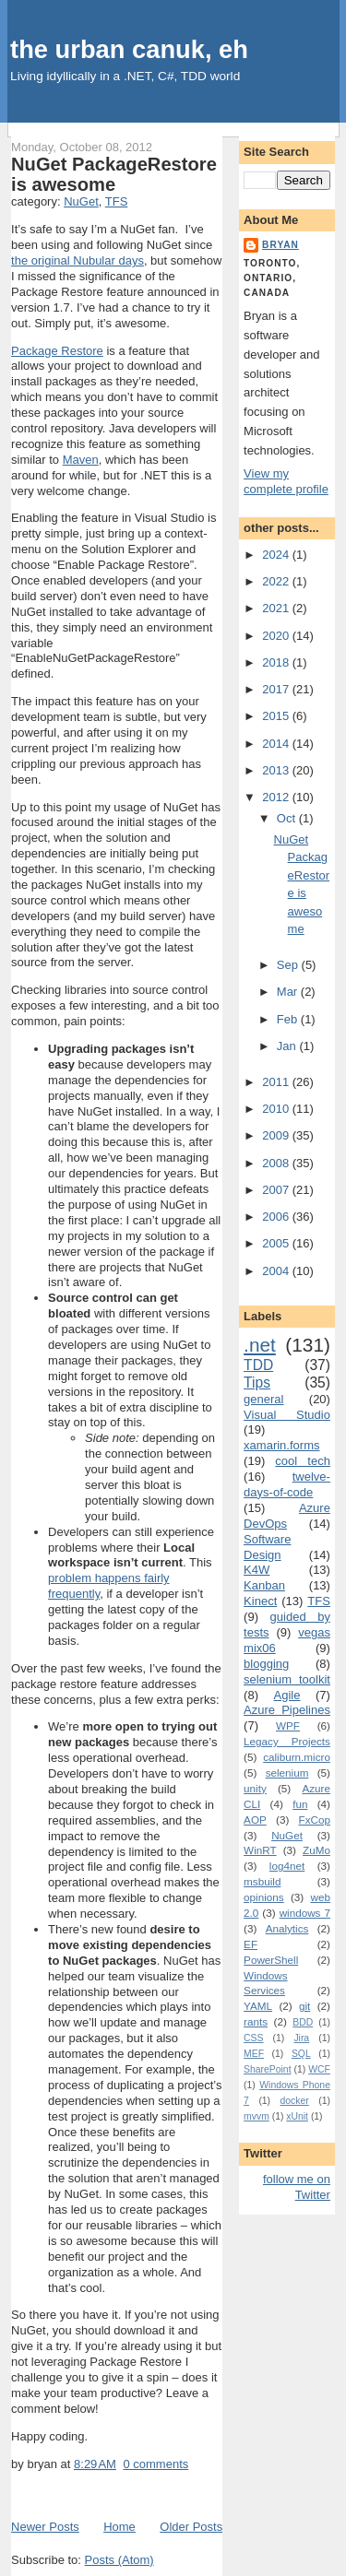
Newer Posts (45, 2527)
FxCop (314, 1820)
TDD (258, 1365)
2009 (277, 1135)
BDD (302, 2022)
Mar (289, 991)
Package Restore (57, 351)
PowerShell (271, 1960)
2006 (277, 1216)
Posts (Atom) (119, 2560)
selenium (287, 1772)
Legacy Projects (287, 1741)
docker (294, 2101)
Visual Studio (287, 1415)
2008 (277, 1163)
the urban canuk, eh (129, 49)
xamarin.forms (281, 1445)
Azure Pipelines (287, 1710)
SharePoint (267, 2069)
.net (260, 1344)
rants (256, 2021)
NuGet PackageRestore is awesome (114, 174)
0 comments (155, 2464)
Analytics (287, 1928)
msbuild (262, 1881)
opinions (264, 1897)
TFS (116, 201)
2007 (277, 1190)
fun (299, 1804)
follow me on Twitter (296, 2187)
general (263, 1399)
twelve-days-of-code (287, 1484)
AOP (255, 1820)
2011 (277, 1082)
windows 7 (305, 1913)
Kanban (264, 1585)
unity (255, 1788)
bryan (280, 245)
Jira (301, 2038)
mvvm (256, 2116)
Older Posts (191, 2527)
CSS (253, 2038)
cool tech (302, 1461)
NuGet (81, 201)
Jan (288, 1046)
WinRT (260, 1850)
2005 (277, 1243)
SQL (301, 2054)
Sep (289, 965)
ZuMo (316, 1850)
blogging (266, 1664)
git (304, 2006)
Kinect (260, 1601)
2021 (277, 608)
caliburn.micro (296, 1757)
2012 (277, 797)
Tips (257, 1382)
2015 (277, 716)
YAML (258, 2006)
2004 (277, 1271)
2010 (277, 1109)
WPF (288, 1725)
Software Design (267, 1547)
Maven (81, 460)
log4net (286, 1866)
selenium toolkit (287, 1679)
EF (250, 1944)
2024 (277, 554)
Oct (288, 818)
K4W (256, 1570)
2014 (277, 743)
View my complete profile (286, 481)
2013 (277, 770)
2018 (277, 662)
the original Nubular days (77, 260)
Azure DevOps (287, 1515)
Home (119, 2527)
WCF (319, 2069)
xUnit (297, 2116)
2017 (277, 689)
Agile (287, 1695)
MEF (254, 2054)
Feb (289, 1019)
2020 (277, 636)
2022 (277, 581)
